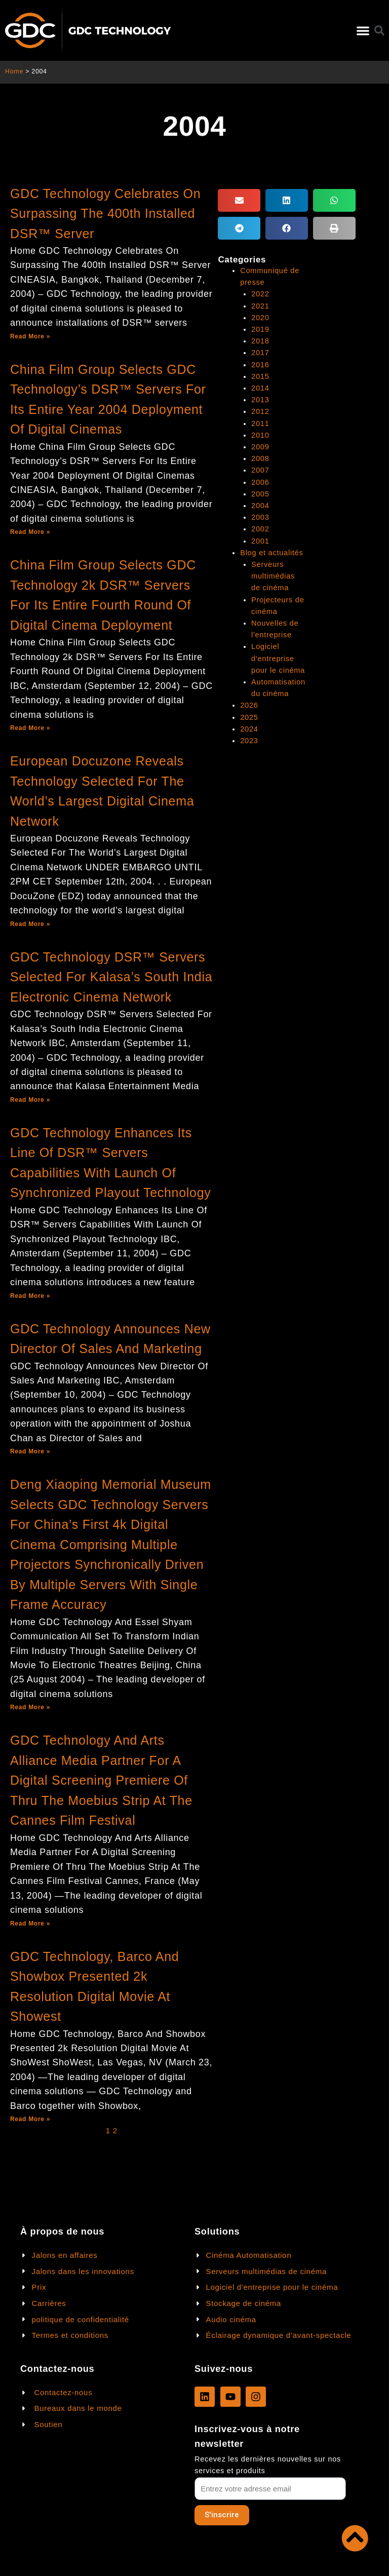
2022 (260, 294)
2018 (260, 340)
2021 (260, 305)
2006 (260, 481)
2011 (260, 422)
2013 (260, 399)
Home (14, 71)
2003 (260, 516)
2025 (249, 714)
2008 (260, 457)
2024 (249, 726)
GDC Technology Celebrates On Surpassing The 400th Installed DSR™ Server (105, 213)
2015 (260, 375)
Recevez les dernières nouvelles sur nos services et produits (267, 2465)
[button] (363, 30)
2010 (260, 434)
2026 (249, 703)
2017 (260, 352)
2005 (260, 492)
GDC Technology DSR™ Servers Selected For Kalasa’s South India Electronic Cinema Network (111, 977)
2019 (260, 329)
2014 (260, 387)
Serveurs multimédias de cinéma (272, 574)
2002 (260, 527)
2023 (249, 738)
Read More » (30, 336)
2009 (260, 446)
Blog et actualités (271, 551)
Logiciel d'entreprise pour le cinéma (277, 655)
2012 (260, 410)
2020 (260, 317)
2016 (260, 364)
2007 (260, 469)
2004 (260, 504)
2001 (260, 539)
